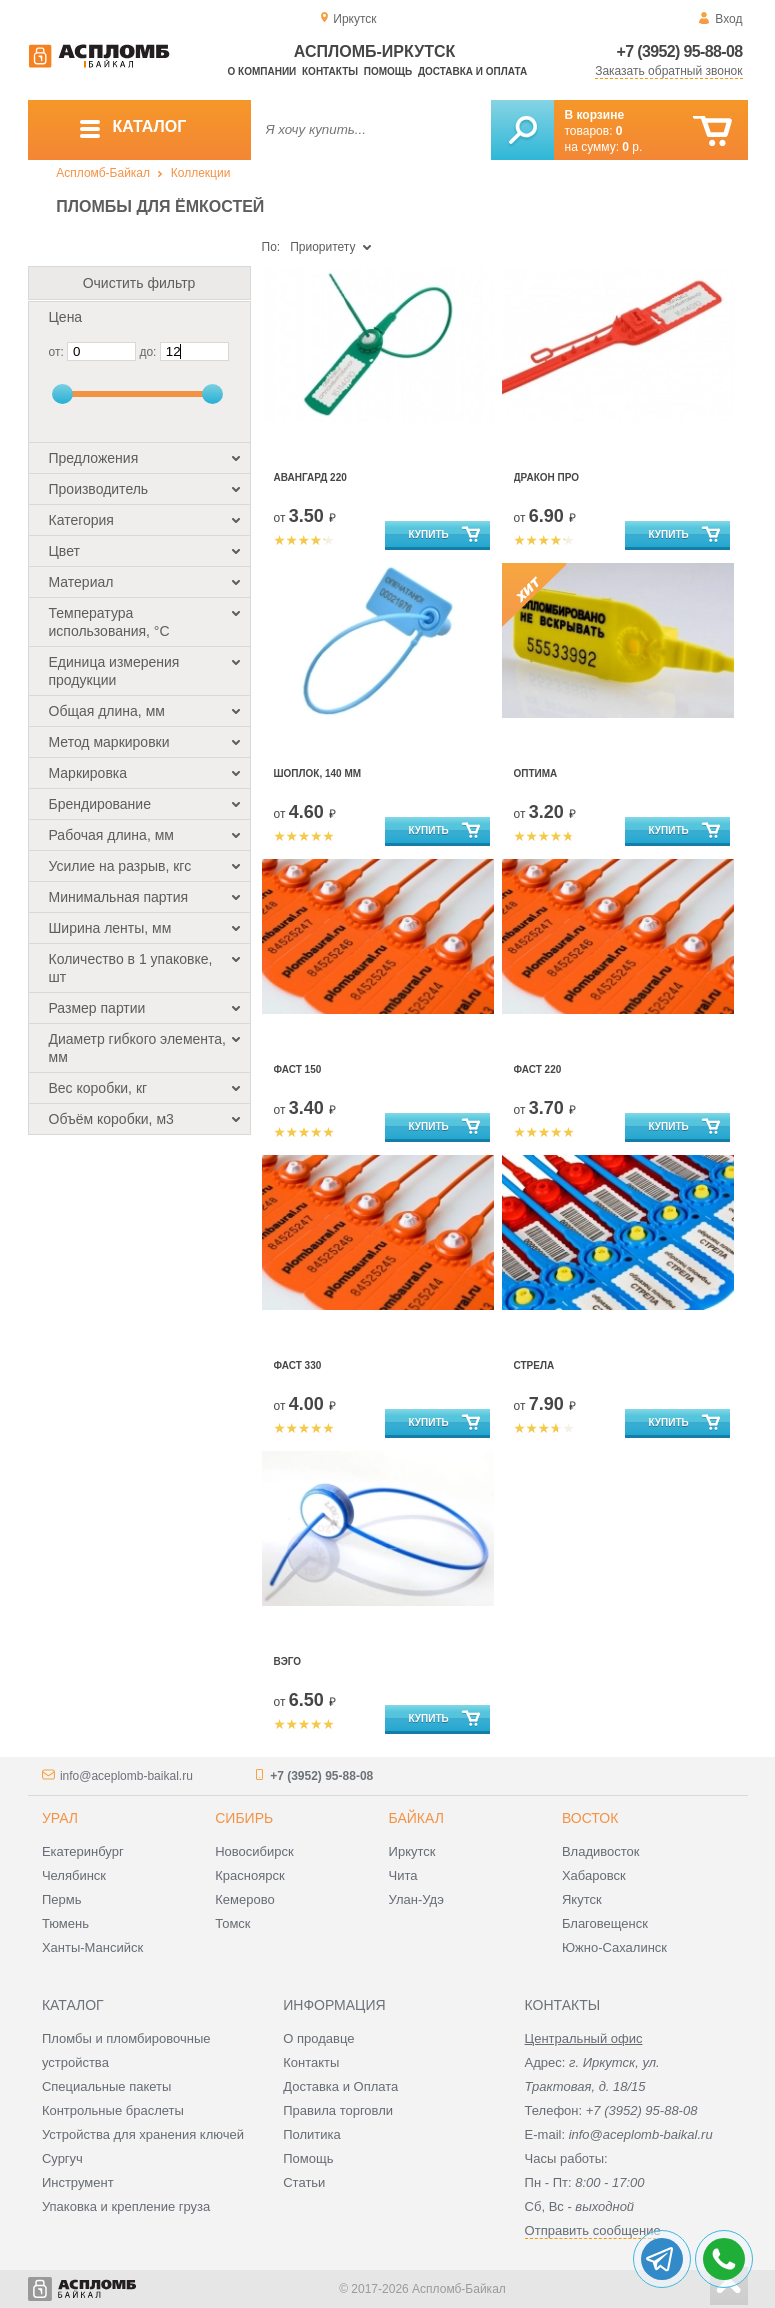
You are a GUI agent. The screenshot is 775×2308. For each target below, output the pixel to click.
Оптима (536, 773)
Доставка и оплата (472, 71)
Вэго (288, 1661)
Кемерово (244, 1899)
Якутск (582, 1899)
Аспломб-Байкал (103, 173)
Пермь (62, 1899)
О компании (262, 71)
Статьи (304, 2182)
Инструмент (78, 2182)
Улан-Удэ (416, 1899)
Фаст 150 (298, 1069)
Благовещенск (605, 1923)
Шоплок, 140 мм (318, 773)
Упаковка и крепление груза (126, 2206)
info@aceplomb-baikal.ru (126, 1776)
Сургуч (62, 2158)
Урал (60, 1818)
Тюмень (65, 1923)
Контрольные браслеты (113, 2110)
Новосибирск (254, 1851)
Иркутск (412, 1851)
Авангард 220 (310, 477)
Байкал (416, 1818)
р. (632, 147)
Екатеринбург (83, 1851)
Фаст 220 (538, 1069)
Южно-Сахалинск (614, 1947)
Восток (590, 1818)
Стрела (534, 1365)
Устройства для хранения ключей (143, 2134)
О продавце (318, 2038)
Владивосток (601, 1851)
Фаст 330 (298, 1365)
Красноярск (249, 1875)
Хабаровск (594, 1875)
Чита (403, 1875)
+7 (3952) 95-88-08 (680, 51)
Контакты (330, 71)
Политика (312, 2134)
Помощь (388, 71)
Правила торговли (338, 2110)
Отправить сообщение (593, 2230)
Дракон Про (547, 477)
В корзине (595, 115)
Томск (232, 1923)
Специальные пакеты (107, 2086)
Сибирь (244, 1818)
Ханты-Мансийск (92, 1947)
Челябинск (74, 1875)
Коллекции (201, 173)
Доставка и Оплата (340, 2086)
